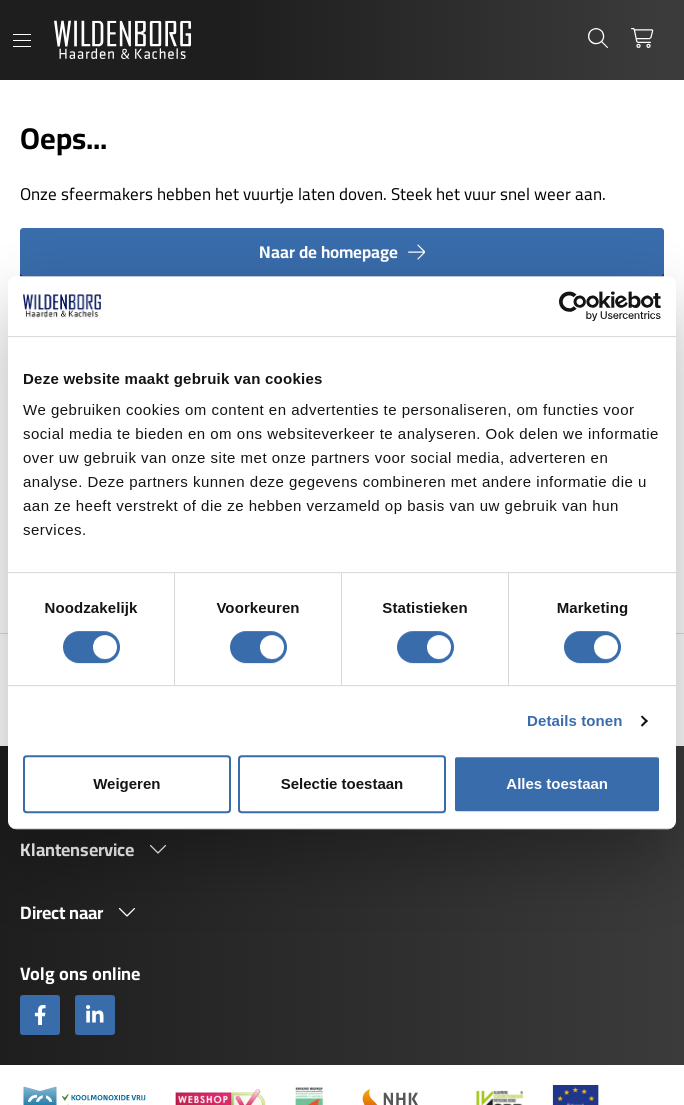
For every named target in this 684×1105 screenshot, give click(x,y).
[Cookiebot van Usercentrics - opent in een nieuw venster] (573, 306)
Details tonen (574, 720)
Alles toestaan (557, 783)
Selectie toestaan (342, 783)
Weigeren (126, 783)
